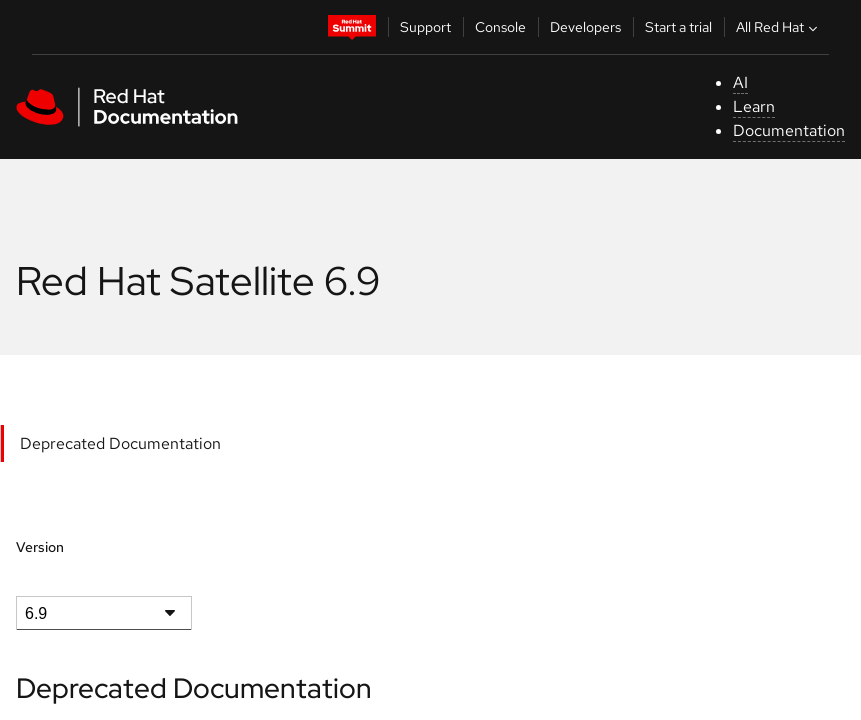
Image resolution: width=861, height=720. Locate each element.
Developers (585, 27)
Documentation (789, 130)
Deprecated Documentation (120, 443)
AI (740, 82)
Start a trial (678, 27)
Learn (754, 106)
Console (500, 27)
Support (425, 27)
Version (40, 547)
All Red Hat (779, 27)
